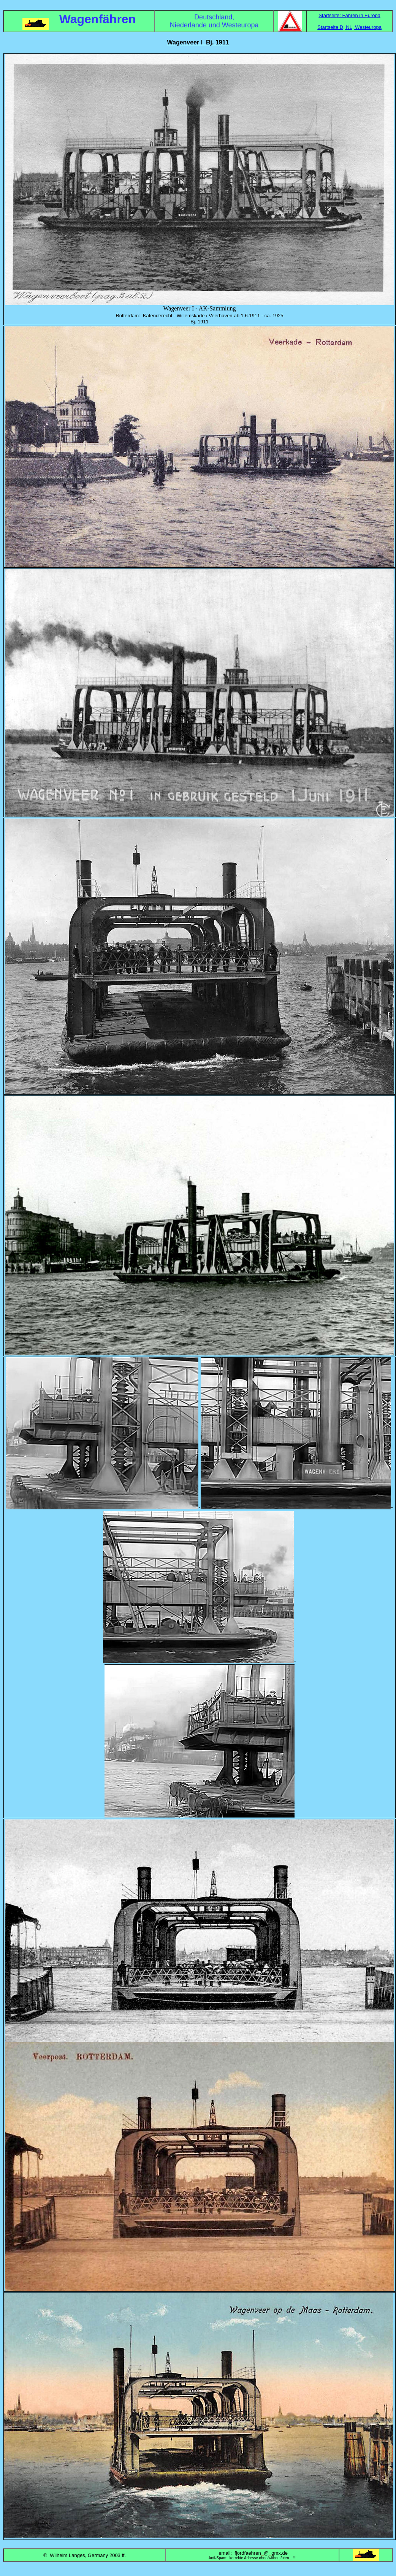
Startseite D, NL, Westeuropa (349, 27)
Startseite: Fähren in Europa (349, 15)
